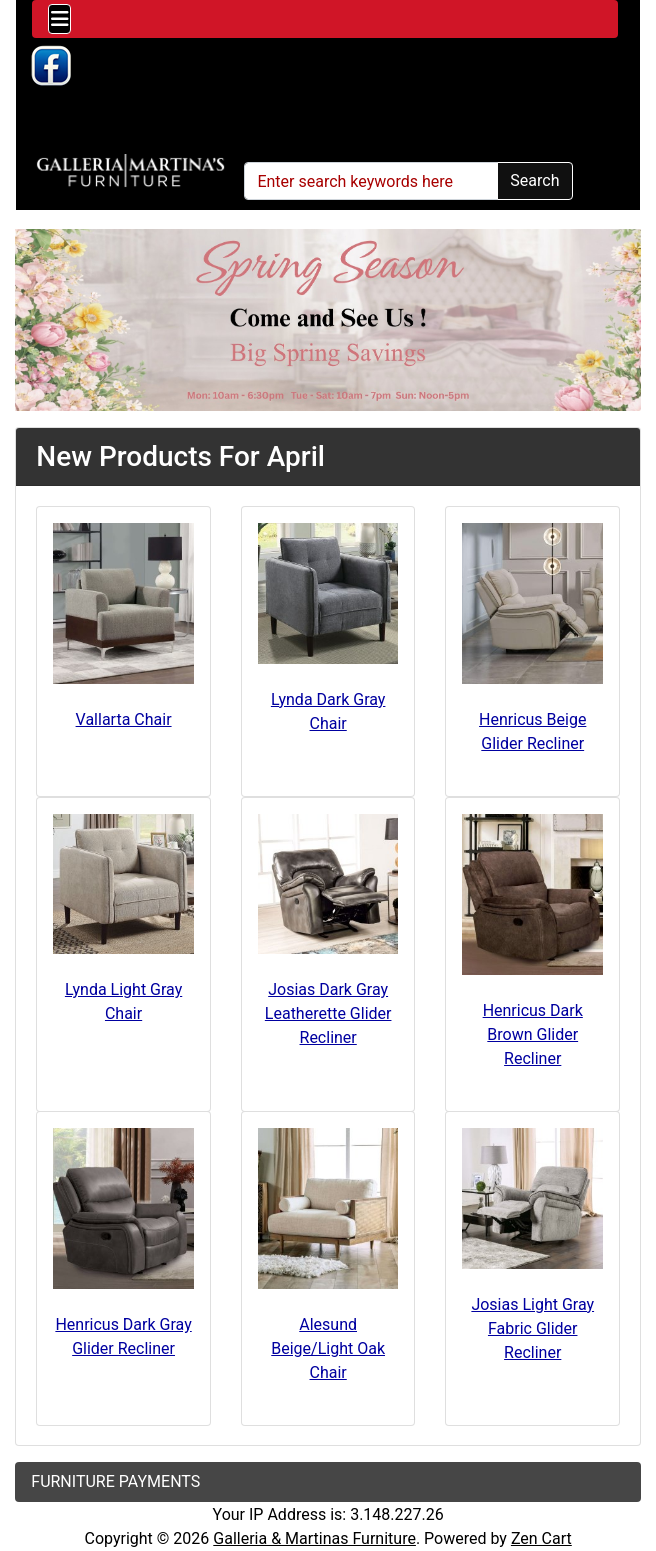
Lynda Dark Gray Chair (328, 711)
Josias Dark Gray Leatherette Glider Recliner (328, 1013)
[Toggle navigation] (59, 19)
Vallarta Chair (124, 719)
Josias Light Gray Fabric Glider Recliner (532, 1328)
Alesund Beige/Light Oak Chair (328, 1348)
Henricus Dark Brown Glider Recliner (533, 1034)
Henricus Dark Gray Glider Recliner (123, 1336)
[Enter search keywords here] (371, 181)
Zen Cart (541, 1538)
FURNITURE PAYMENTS (115, 1481)
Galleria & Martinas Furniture (314, 1538)
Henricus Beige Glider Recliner (532, 731)
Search (534, 180)
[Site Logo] (130, 171)
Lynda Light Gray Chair (123, 1001)
